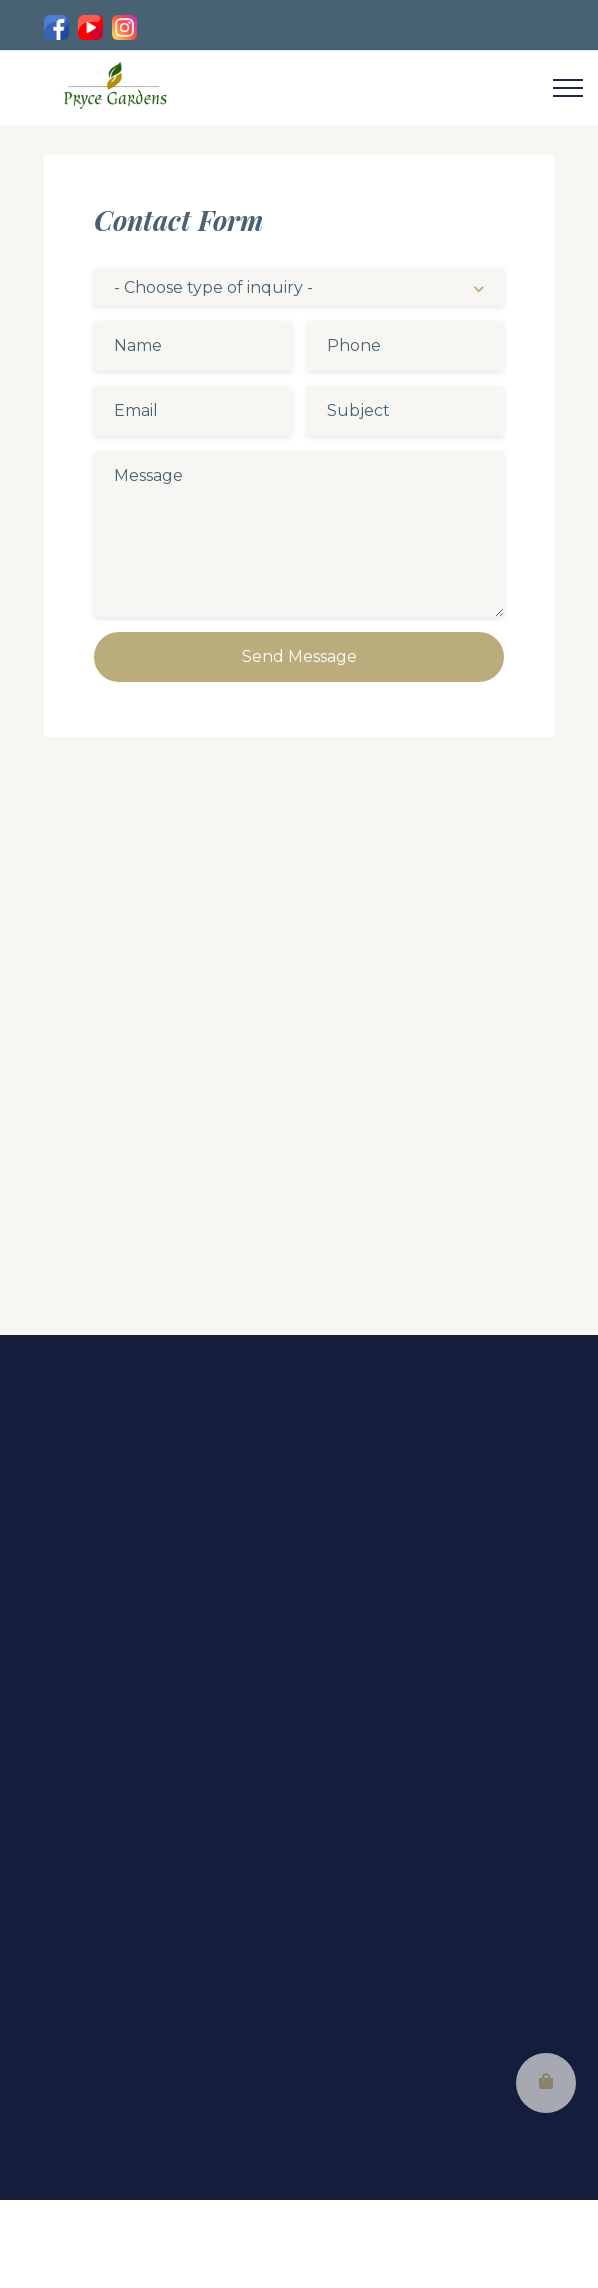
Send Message (299, 656)
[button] (546, 2083)
